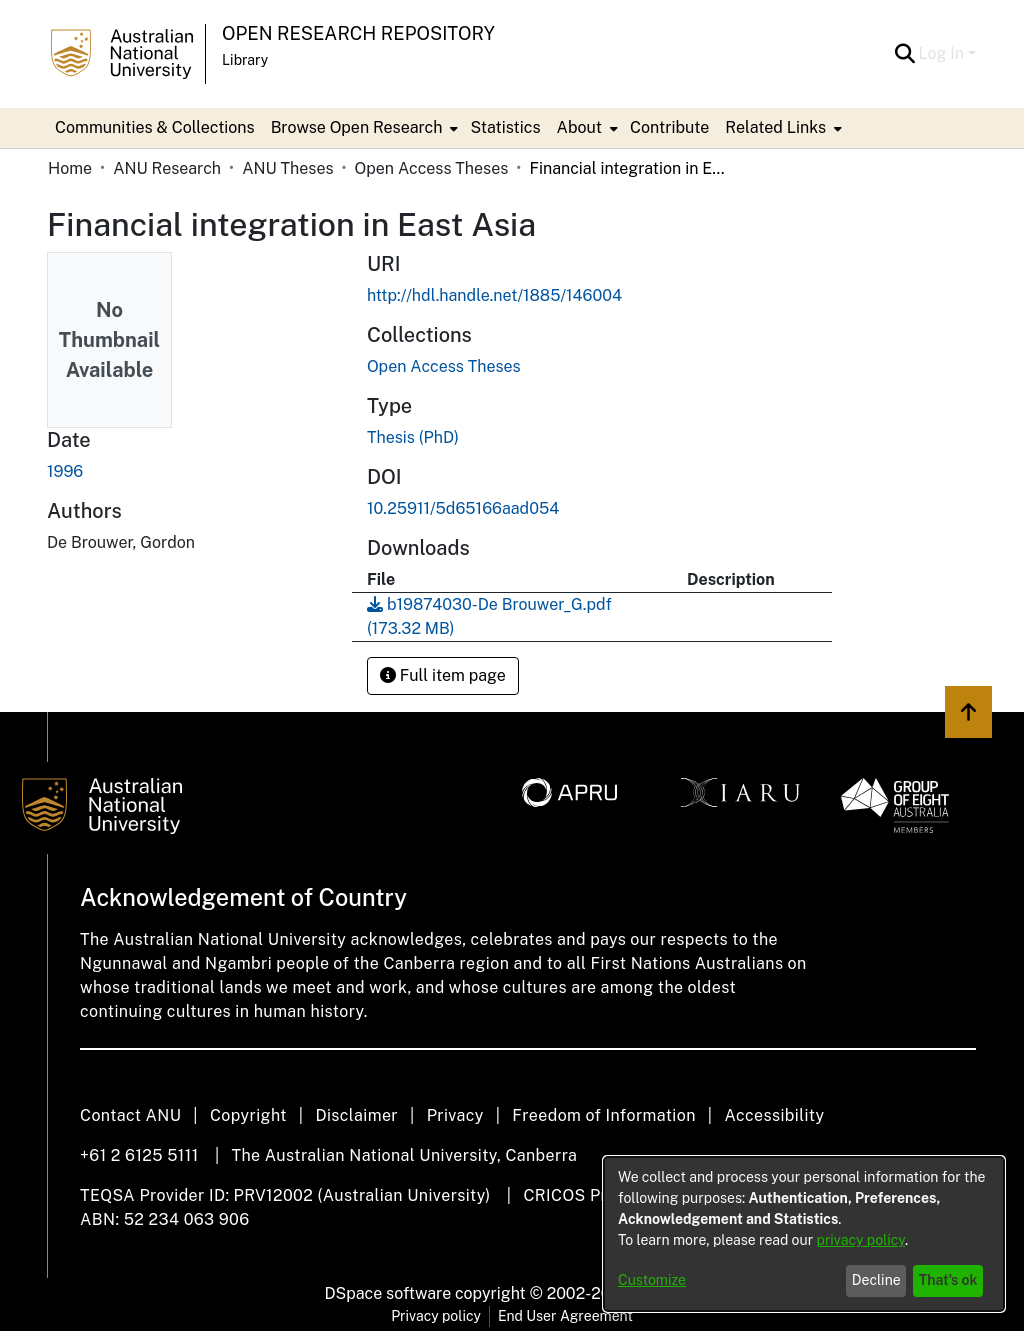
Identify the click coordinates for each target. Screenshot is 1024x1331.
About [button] (579, 127)
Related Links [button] (775, 127)
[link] (444, 366)
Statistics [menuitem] (505, 127)
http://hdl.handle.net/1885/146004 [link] (494, 295)
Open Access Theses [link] (432, 168)
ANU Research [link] (167, 168)
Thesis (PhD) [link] (413, 437)
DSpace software (388, 1293)
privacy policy (861, 1240)
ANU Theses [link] (287, 168)
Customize (652, 1280)
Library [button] (245, 60)
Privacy (455, 1115)
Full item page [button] (443, 675)
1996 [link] (65, 471)
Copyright (248, 1115)
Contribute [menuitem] (669, 127)
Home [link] (70, 168)
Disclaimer (356, 1115)
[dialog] (804, 1234)
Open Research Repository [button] (358, 33)
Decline (876, 1280)
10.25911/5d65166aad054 (463, 508)
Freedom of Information (603, 1115)
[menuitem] (363, 128)
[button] (905, 54)
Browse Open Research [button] (357, 127)
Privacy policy (436, 1316)
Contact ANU (130, 1115)
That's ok (948, 1280)
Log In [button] (943, 53)
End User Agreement (565, 1316)
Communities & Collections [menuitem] (155, 127)
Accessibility (774, 1115)
